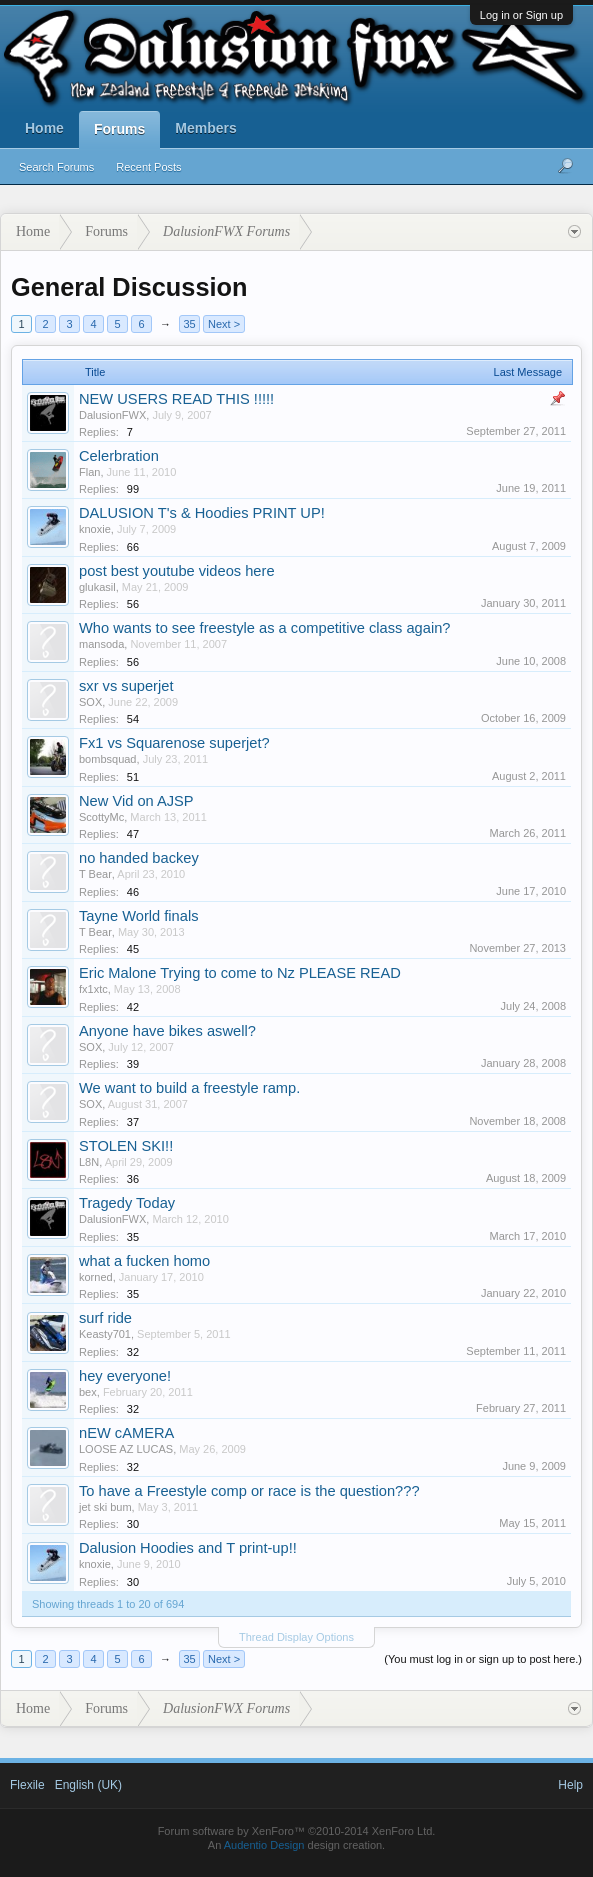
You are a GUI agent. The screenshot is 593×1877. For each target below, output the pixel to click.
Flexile (27, 1785)
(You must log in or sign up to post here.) (483, 1659)
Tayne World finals (138, 916)
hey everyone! (125, 1376)
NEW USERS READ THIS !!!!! (176, 399)
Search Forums (56, 167)
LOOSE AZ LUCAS (126, 1449)
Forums (119, 129)
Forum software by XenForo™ (297, 1831)
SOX (90, 702)
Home (44, 128)
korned (96, 1277)
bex (88, 1392)
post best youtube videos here (177, 571)
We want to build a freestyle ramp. (189, 1088)
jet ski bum (105, 1507)
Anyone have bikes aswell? (167, 1031)
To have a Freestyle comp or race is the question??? (249, 1491)
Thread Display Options (296, 1637)
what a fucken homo (144, 1261)
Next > (224, 324)
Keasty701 (105, 1334)
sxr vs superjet (126, 686)
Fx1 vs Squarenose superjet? (174, 743)
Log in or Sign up (521, 15)
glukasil (97, 587)
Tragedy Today (127, 1203)
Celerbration (119, 456)
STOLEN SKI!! (126, 1146)
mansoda (101, 644)
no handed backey (139, 858)
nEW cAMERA (126, 1433)
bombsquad (108, 759)
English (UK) (88, 1785)
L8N (89, 1162)
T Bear (95, 874)
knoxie (95, 529)
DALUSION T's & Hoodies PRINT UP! (202, 513)
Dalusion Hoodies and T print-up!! (188, 1548)
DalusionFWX (112, 415)
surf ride (105, 1318)
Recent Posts (148, 167)
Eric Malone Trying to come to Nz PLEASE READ (240, 973)
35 (189, 324)
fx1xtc (93, 989)
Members (205, 128)
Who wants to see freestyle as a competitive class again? (264, 628)
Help (570, 1785)
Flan (89, 472)
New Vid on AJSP (136, 801)
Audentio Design (264, 1845)
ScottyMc (101, 817)
